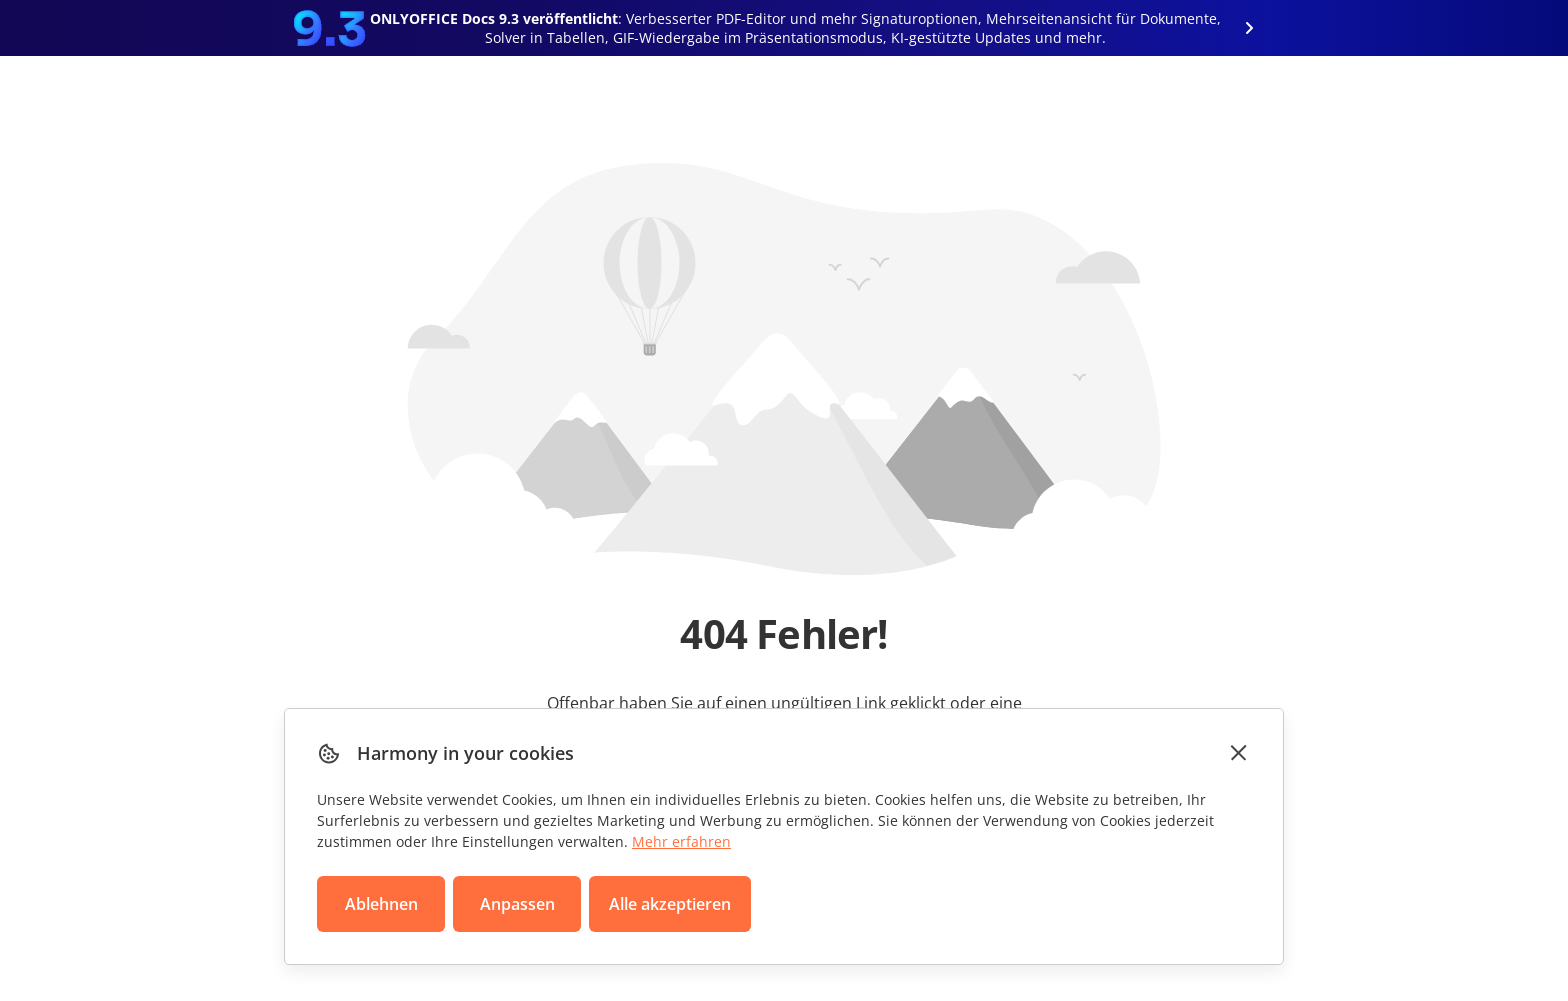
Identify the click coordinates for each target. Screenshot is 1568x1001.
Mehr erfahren (681, 841)
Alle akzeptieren (670, 904)
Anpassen (517, 904)
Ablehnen (381, 904)
